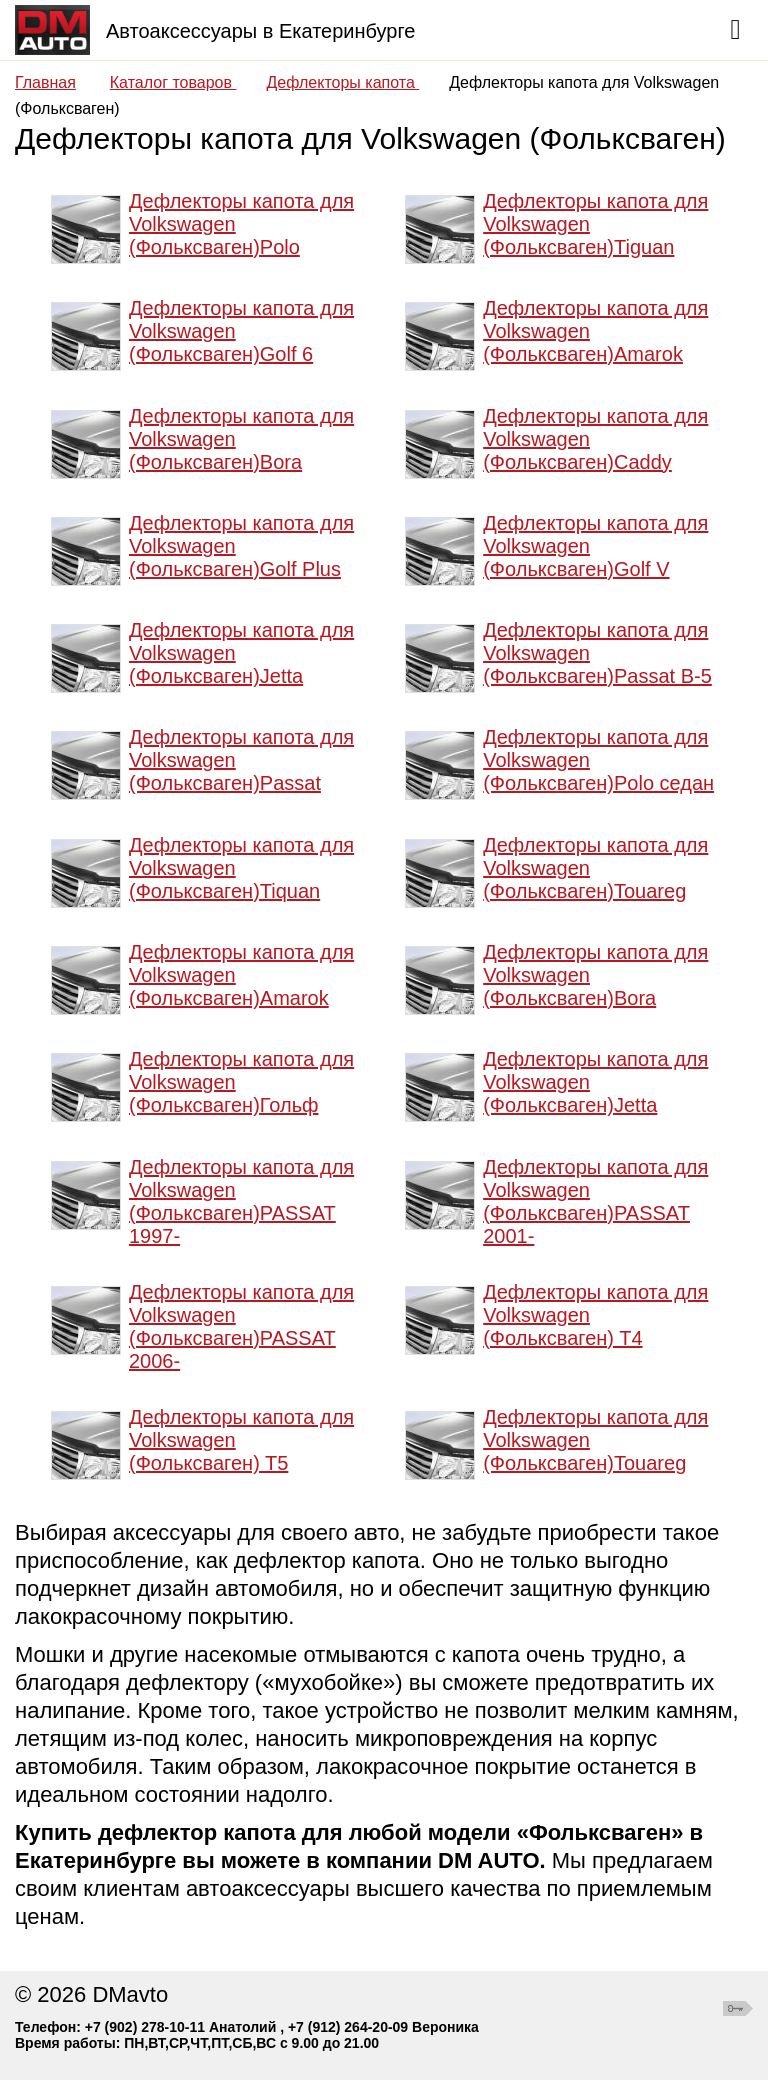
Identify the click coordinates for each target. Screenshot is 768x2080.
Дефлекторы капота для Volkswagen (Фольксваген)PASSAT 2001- (595, 1201)
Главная (45, 82)
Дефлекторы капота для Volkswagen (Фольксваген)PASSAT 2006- (241, 1326)
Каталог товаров (173, 82)
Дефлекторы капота (342, 82)
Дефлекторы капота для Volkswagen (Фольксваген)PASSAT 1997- (241, 1201)
